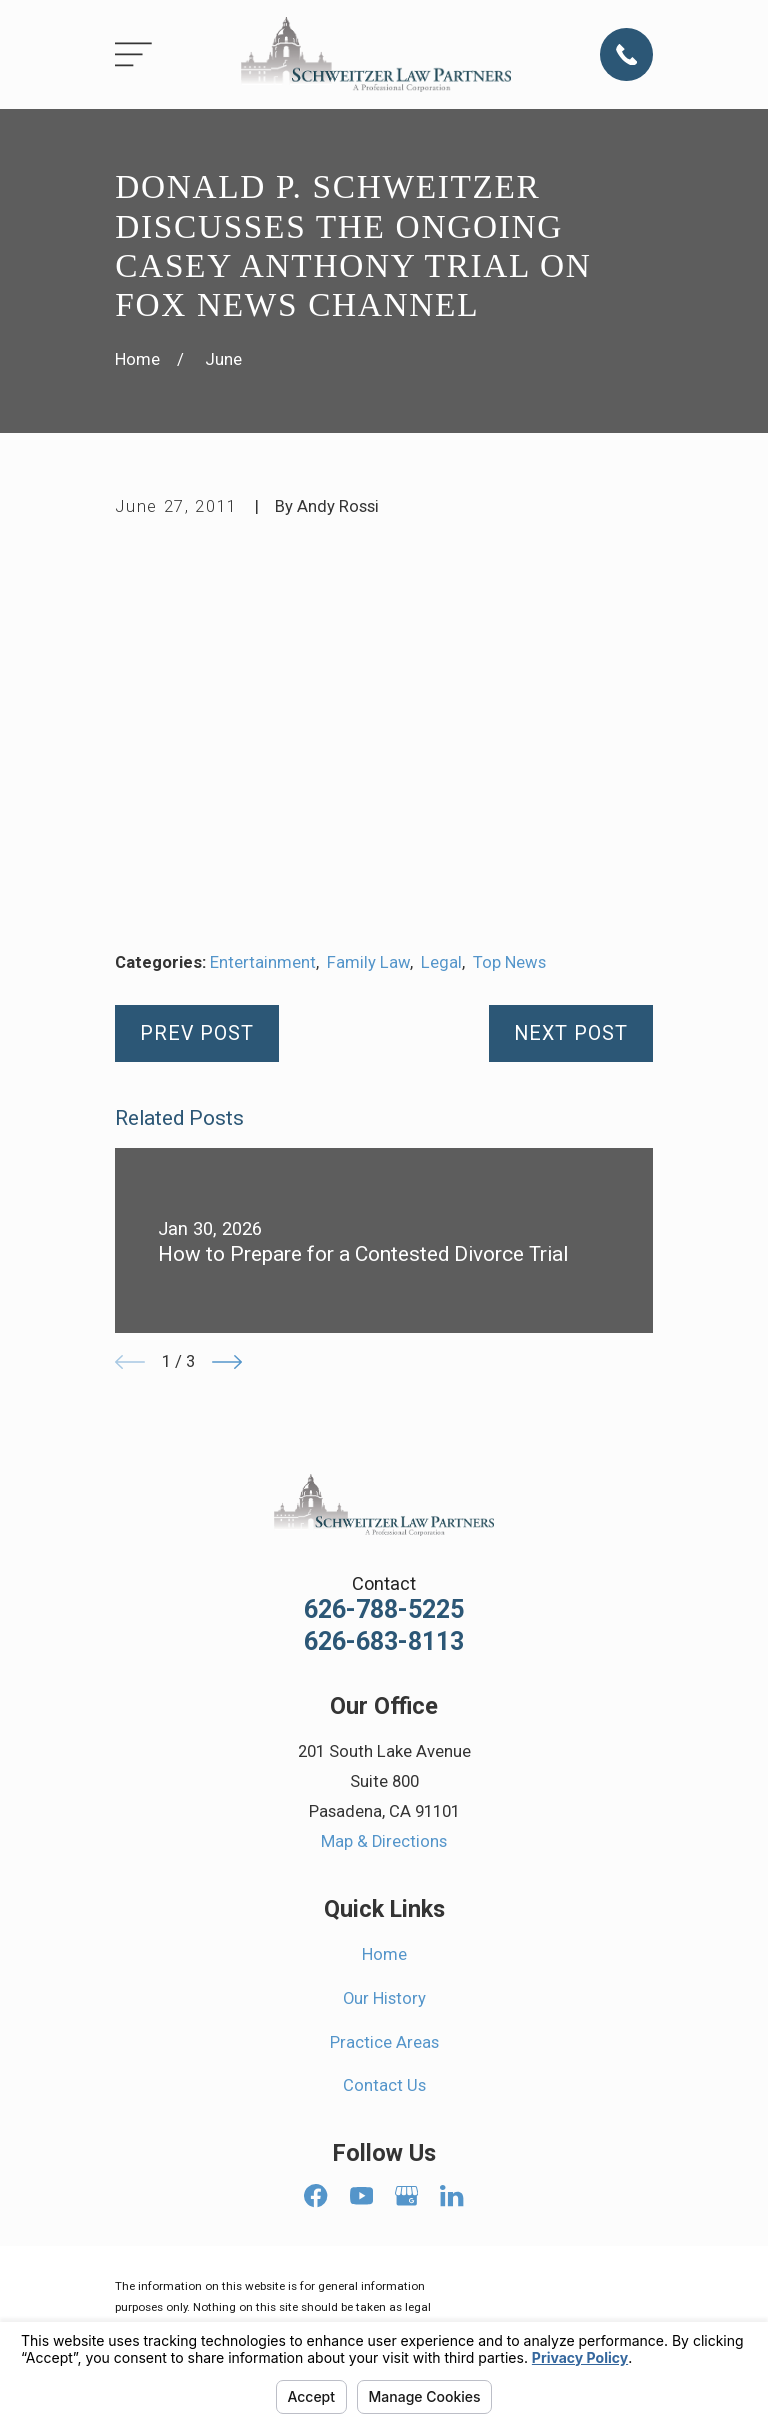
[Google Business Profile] (406, 2195)
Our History (384, 1998)
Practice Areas (384, 2042)
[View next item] (227, 1362)
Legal (441, 962)
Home (384, 1954)
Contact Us (384, 2085)
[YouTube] (361, 2195)
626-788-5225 (384, 1609)
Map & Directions (384, 1841)
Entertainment (263, 962)
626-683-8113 (384, 1641)
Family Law (368, 962)
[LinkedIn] (451, 2195)
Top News (509, 962)
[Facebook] (315, 2195)
